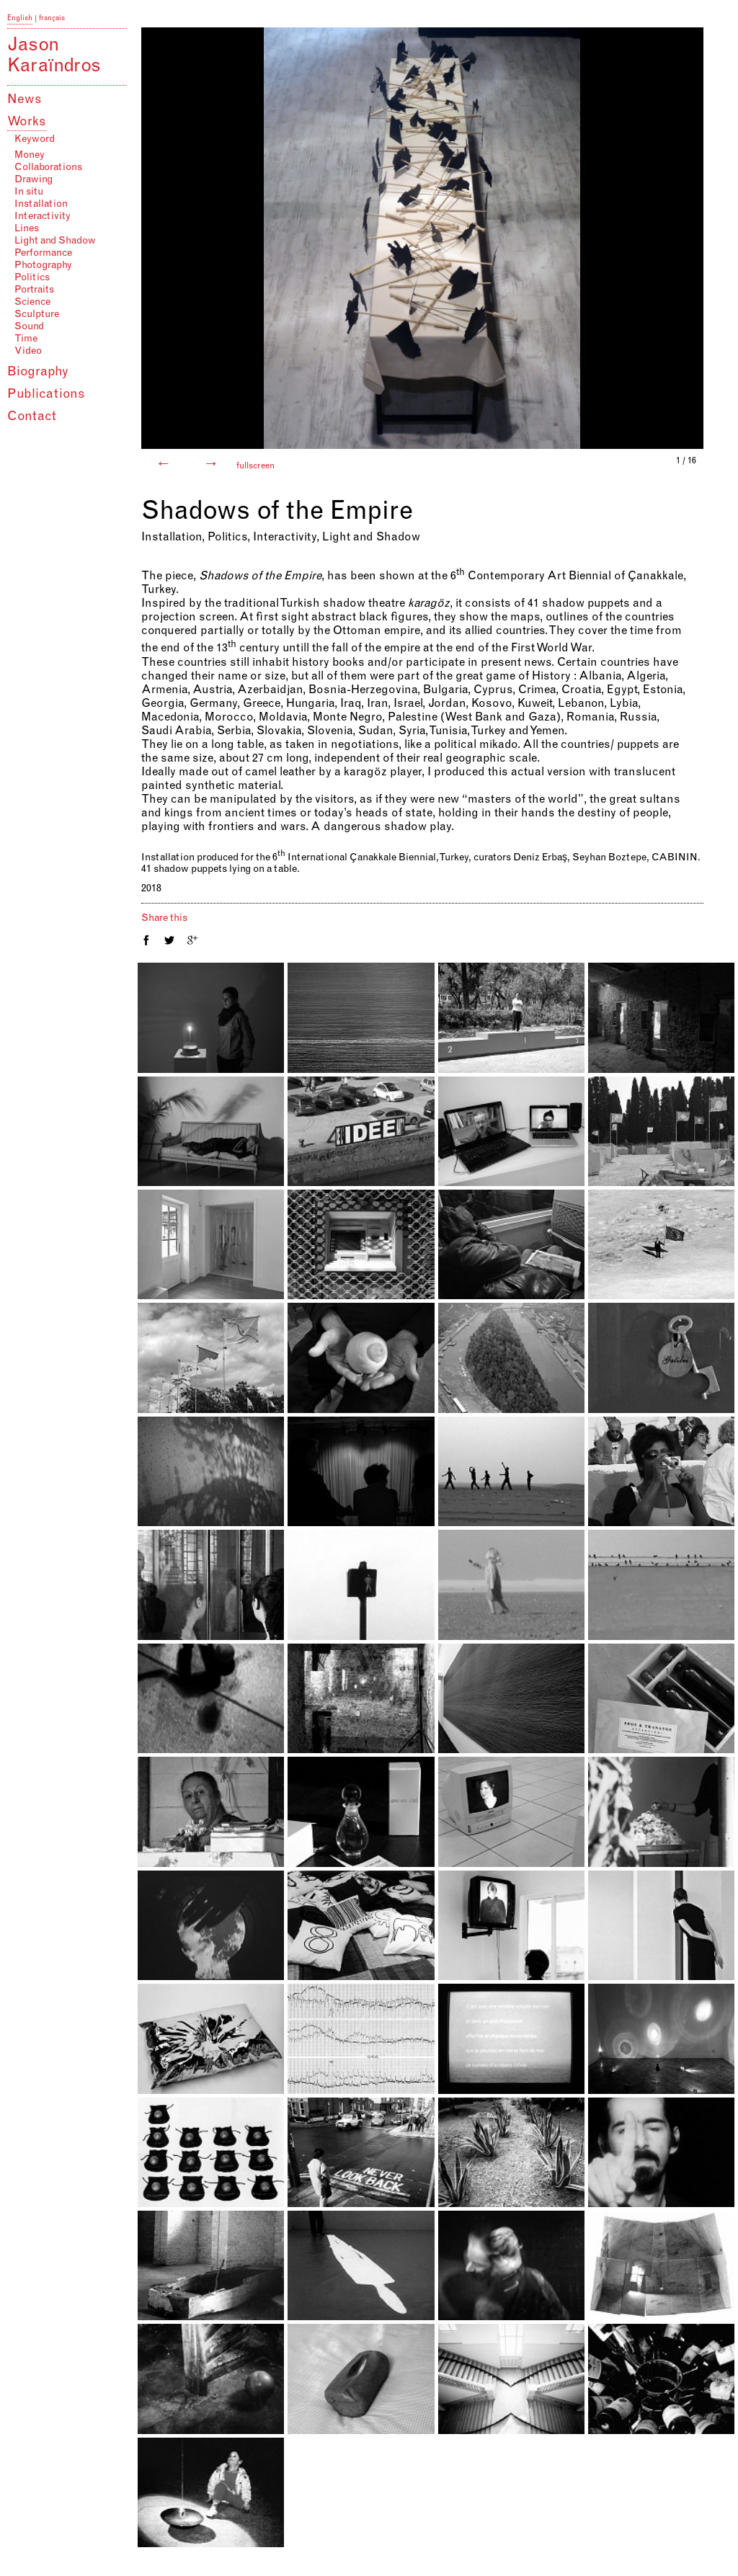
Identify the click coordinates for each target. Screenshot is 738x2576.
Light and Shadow (55, 241)
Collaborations (48, 168)
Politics (32, 278)
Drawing (33, 180)
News (24, 100)
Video (28, 352)
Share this (164, 919)
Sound (29, 327)
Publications (46, 394)
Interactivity (42, 217)
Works (26, 122)
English (19, 18)
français (52, 18)
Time (25, 339)
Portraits (34, 290)
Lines (26, 229)
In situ (28, 192)
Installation (41, 205)
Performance (43, 254)
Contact (31, 417)
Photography (43, 266)
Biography (37, 372)
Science (32, 303)
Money (29, 156)
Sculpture (36, 315)
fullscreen (255, 466)
